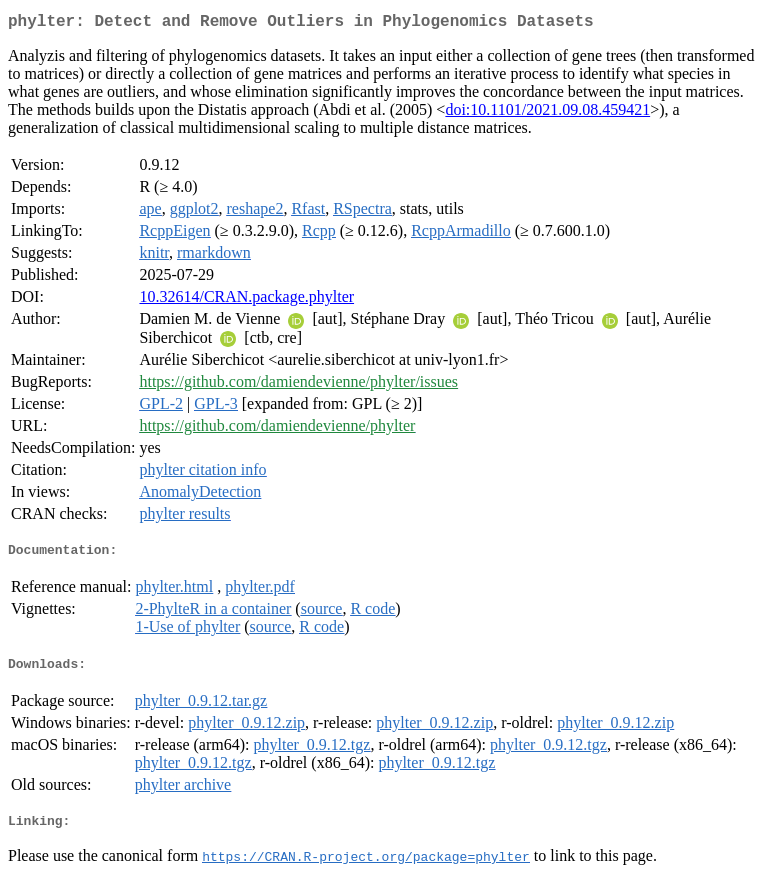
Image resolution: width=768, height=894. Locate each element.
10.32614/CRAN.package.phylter (246, 300)
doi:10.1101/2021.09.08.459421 (547, 113)
